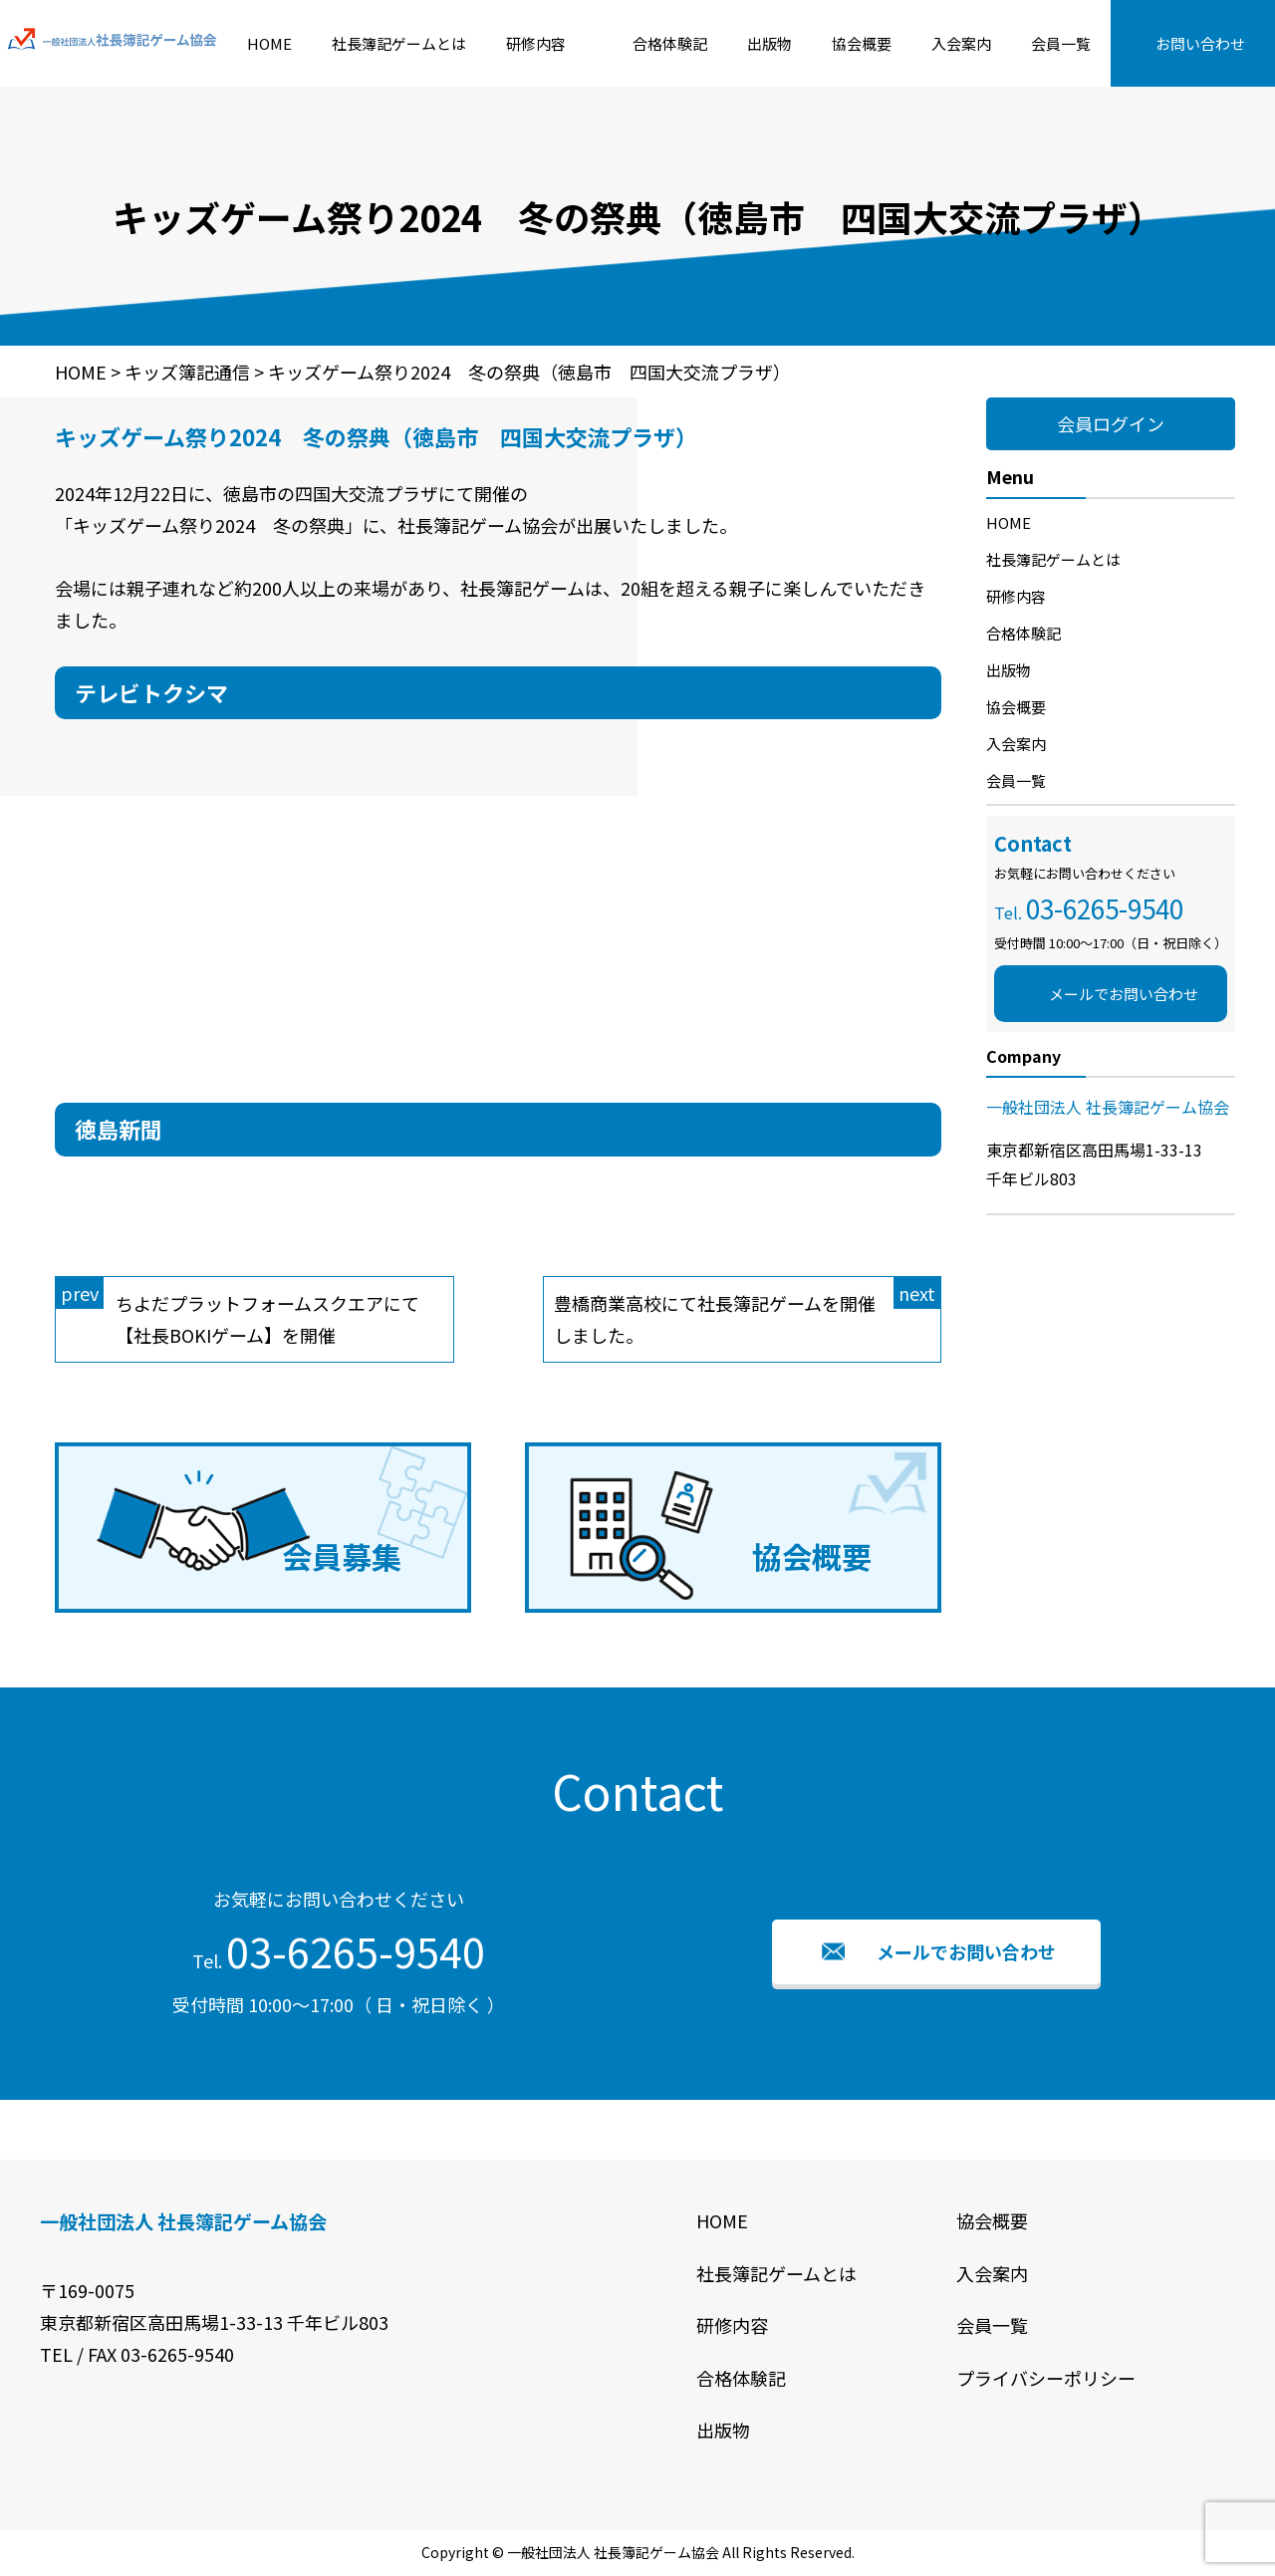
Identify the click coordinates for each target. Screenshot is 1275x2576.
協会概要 (862, 43)
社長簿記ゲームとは (399, 43)
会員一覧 (1061, 43)
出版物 (769, 43)
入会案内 (961, 43)
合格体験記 (670, 43)
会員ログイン (1110, 423)
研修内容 (536, 43)
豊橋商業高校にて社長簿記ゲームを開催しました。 (747, 1312)
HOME (269, 43)
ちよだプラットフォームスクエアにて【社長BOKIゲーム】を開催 (237, 1312)
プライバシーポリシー (1046, 2378)
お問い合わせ (1200, 43)
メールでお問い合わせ (1123, 993)
